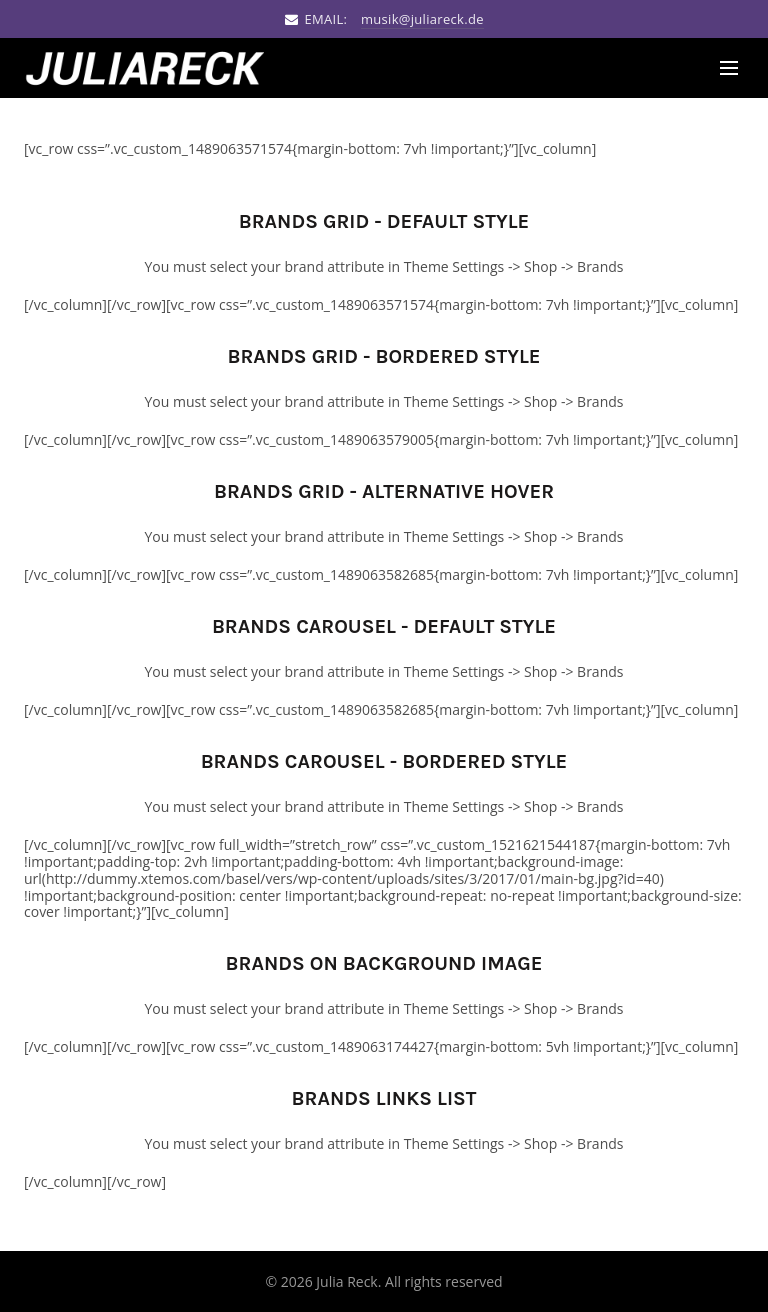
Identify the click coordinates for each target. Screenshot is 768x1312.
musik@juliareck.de (422, 19)
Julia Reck (346, 1281)
